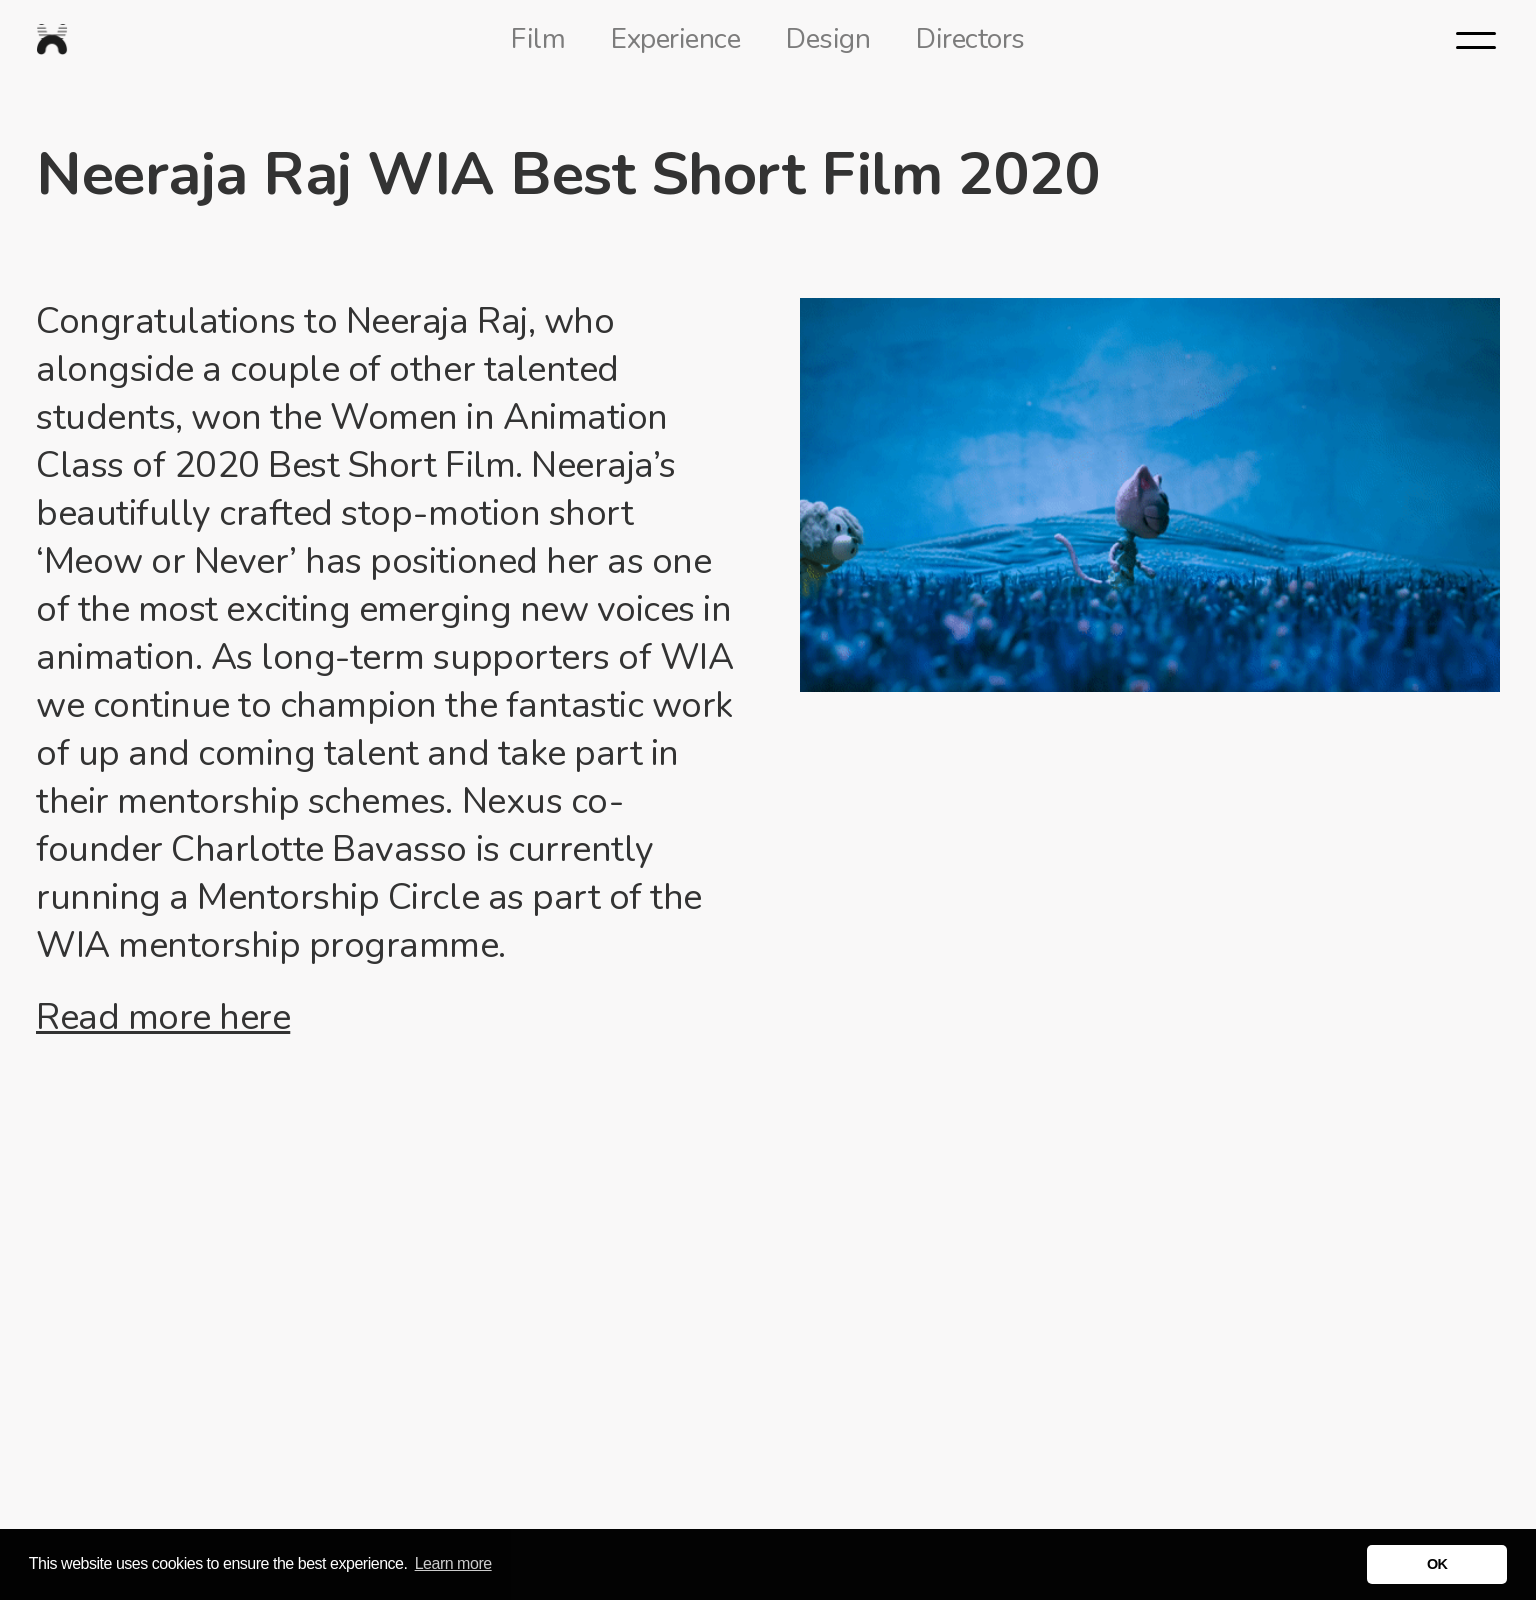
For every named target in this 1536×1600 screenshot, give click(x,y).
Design (828, 39)
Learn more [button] (453, 1563)
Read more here (163, 1017)
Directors (970, 39)
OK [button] (1437, 1564)
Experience (675, 39)
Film (538, 39)
